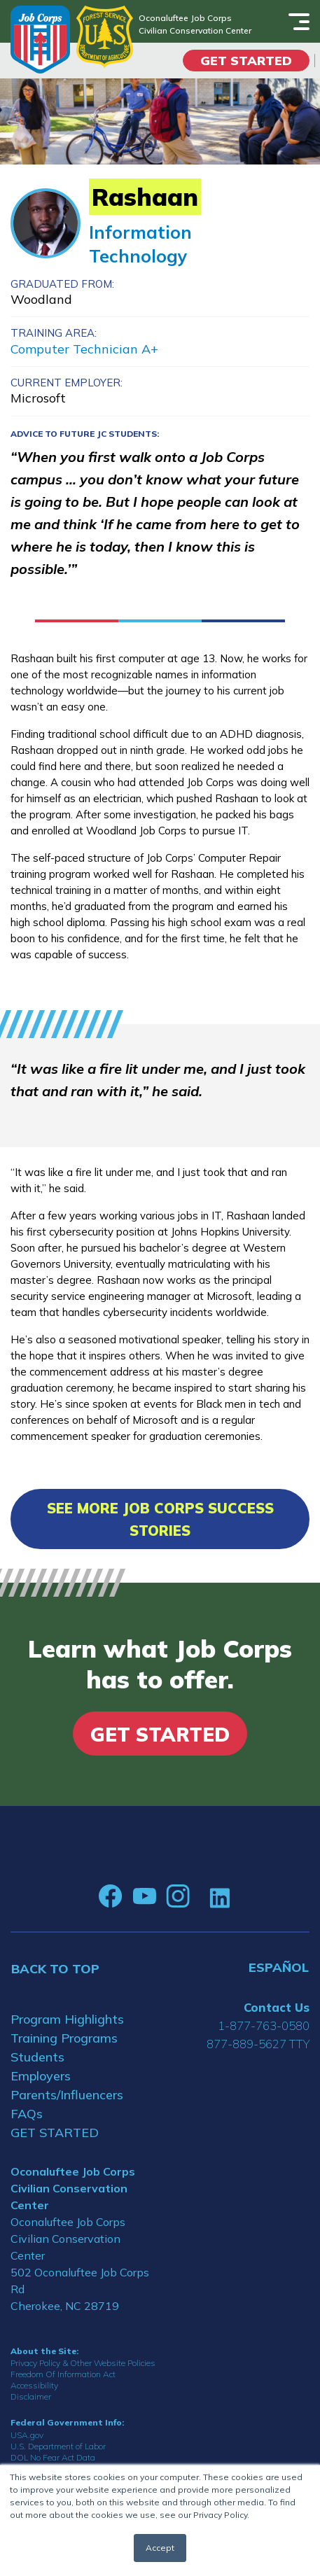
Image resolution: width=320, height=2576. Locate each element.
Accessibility (34, 2385)
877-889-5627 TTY (258, 2043)
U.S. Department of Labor (58, 2446)
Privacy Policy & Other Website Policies (83, 2363)
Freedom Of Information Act (63, 2374)
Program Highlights (67, 2019)
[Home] (40, 40)
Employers (41, 2076)
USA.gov (27, 2435)
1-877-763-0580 (263, 2025)
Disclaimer (31, 2396)
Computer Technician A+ (84, 349)
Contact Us (276, 2007)
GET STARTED (55, 2132)
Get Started (246, 60)
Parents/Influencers (67, 2095)
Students (37, 2057)
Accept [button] (160, 2547)
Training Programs (64, 2038)
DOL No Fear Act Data (53, 2457)
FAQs (27, 2114)
